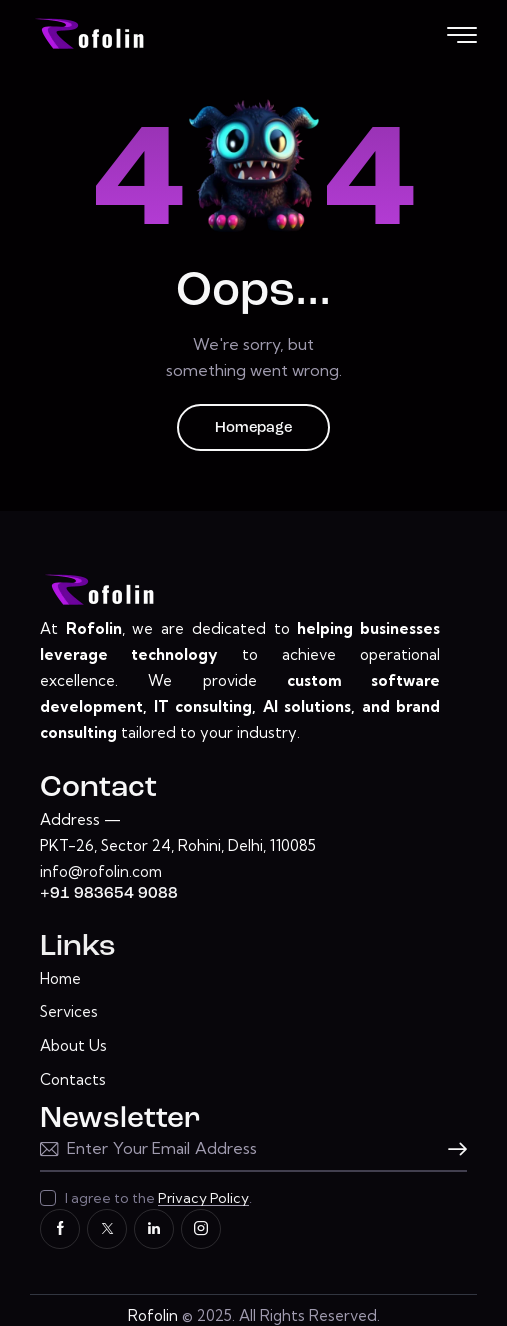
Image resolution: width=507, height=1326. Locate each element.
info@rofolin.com (101, 871)
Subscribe (452, 1149)
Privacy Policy (203, 1198)
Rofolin (153, 1315)
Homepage (253, 428)
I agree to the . (158, 1198)
